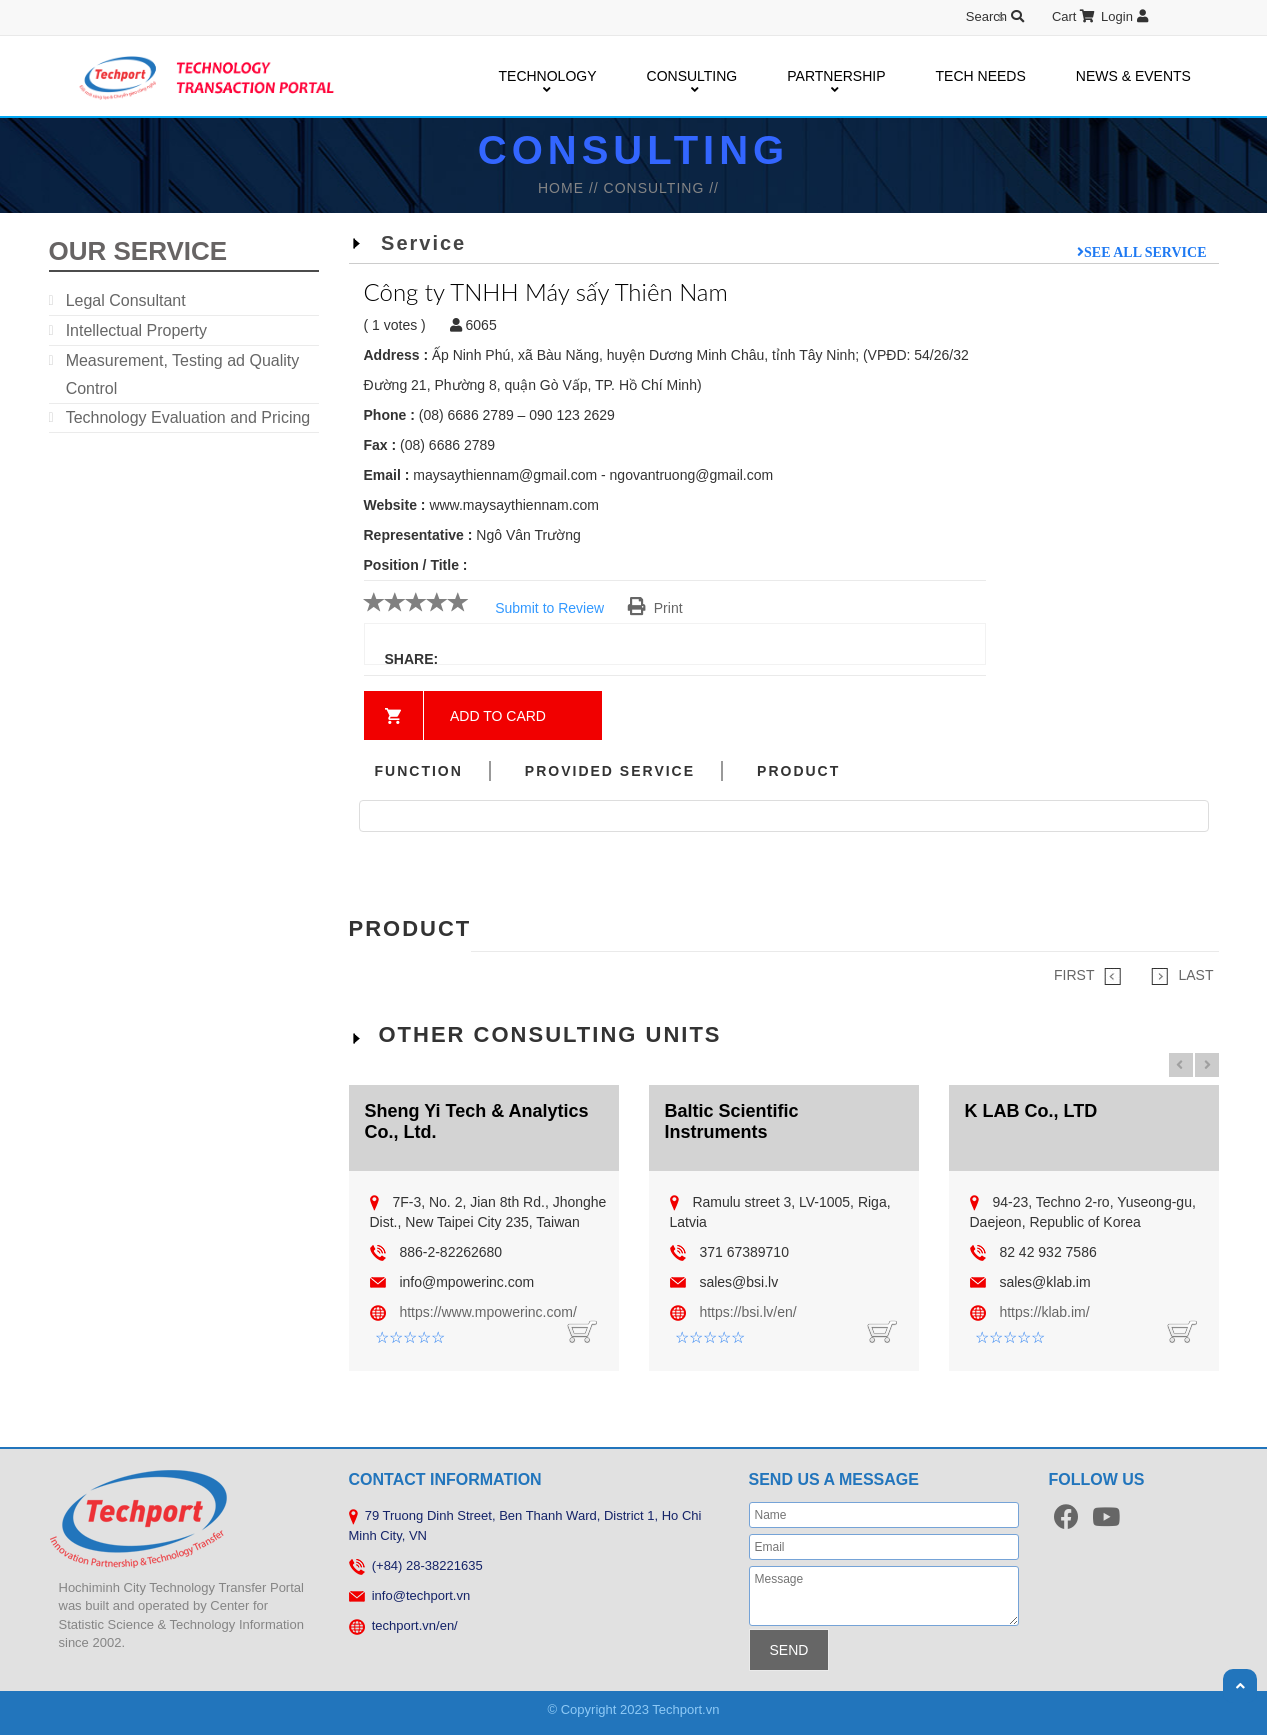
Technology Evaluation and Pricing (188, 417)
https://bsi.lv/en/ (747, 1312)
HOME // (571, 188)
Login (1124, 16)
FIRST (1087, 976)
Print (655, 608)
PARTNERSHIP (836, 77)
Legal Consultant (126, 300)
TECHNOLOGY (548, 77)
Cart (1073, 16)
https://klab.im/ (1044, 1312)
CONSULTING (692, 77)
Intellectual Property (136, 330)
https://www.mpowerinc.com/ (487, 1312)
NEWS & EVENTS (1133, 76)
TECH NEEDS (981, 76)
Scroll (1240, 1686)
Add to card (498, 716)
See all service (1145, 252)
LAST (1182, 976)
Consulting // (661, 188)
